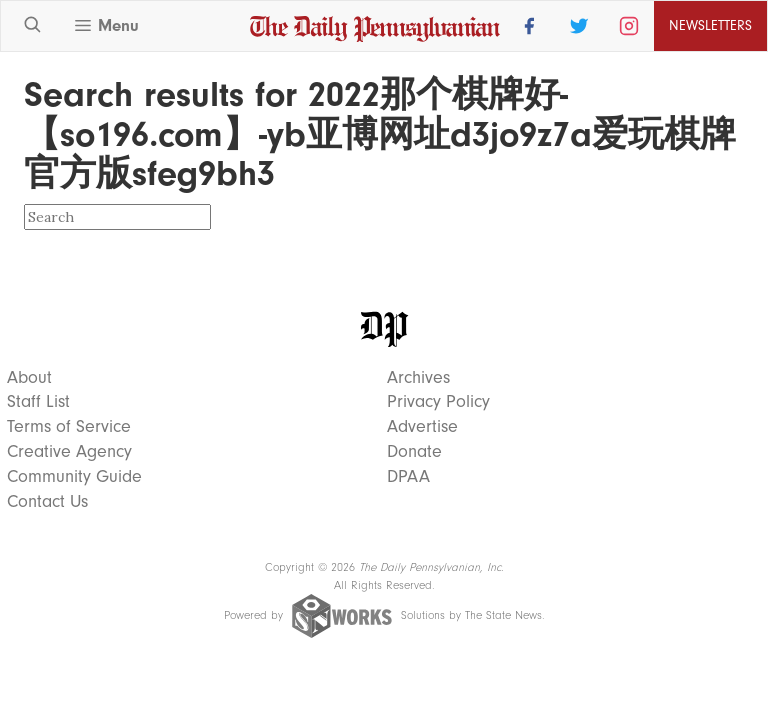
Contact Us (47, 502)
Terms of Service (69, 427)
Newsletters (710, 25)
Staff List (38, 402)
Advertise (422, 427)
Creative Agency (69, 452)
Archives (418, 378)
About (29, 378)
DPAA (408, 477)
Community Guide (74, 477)
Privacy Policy (438, 402)
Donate (414, 452)
